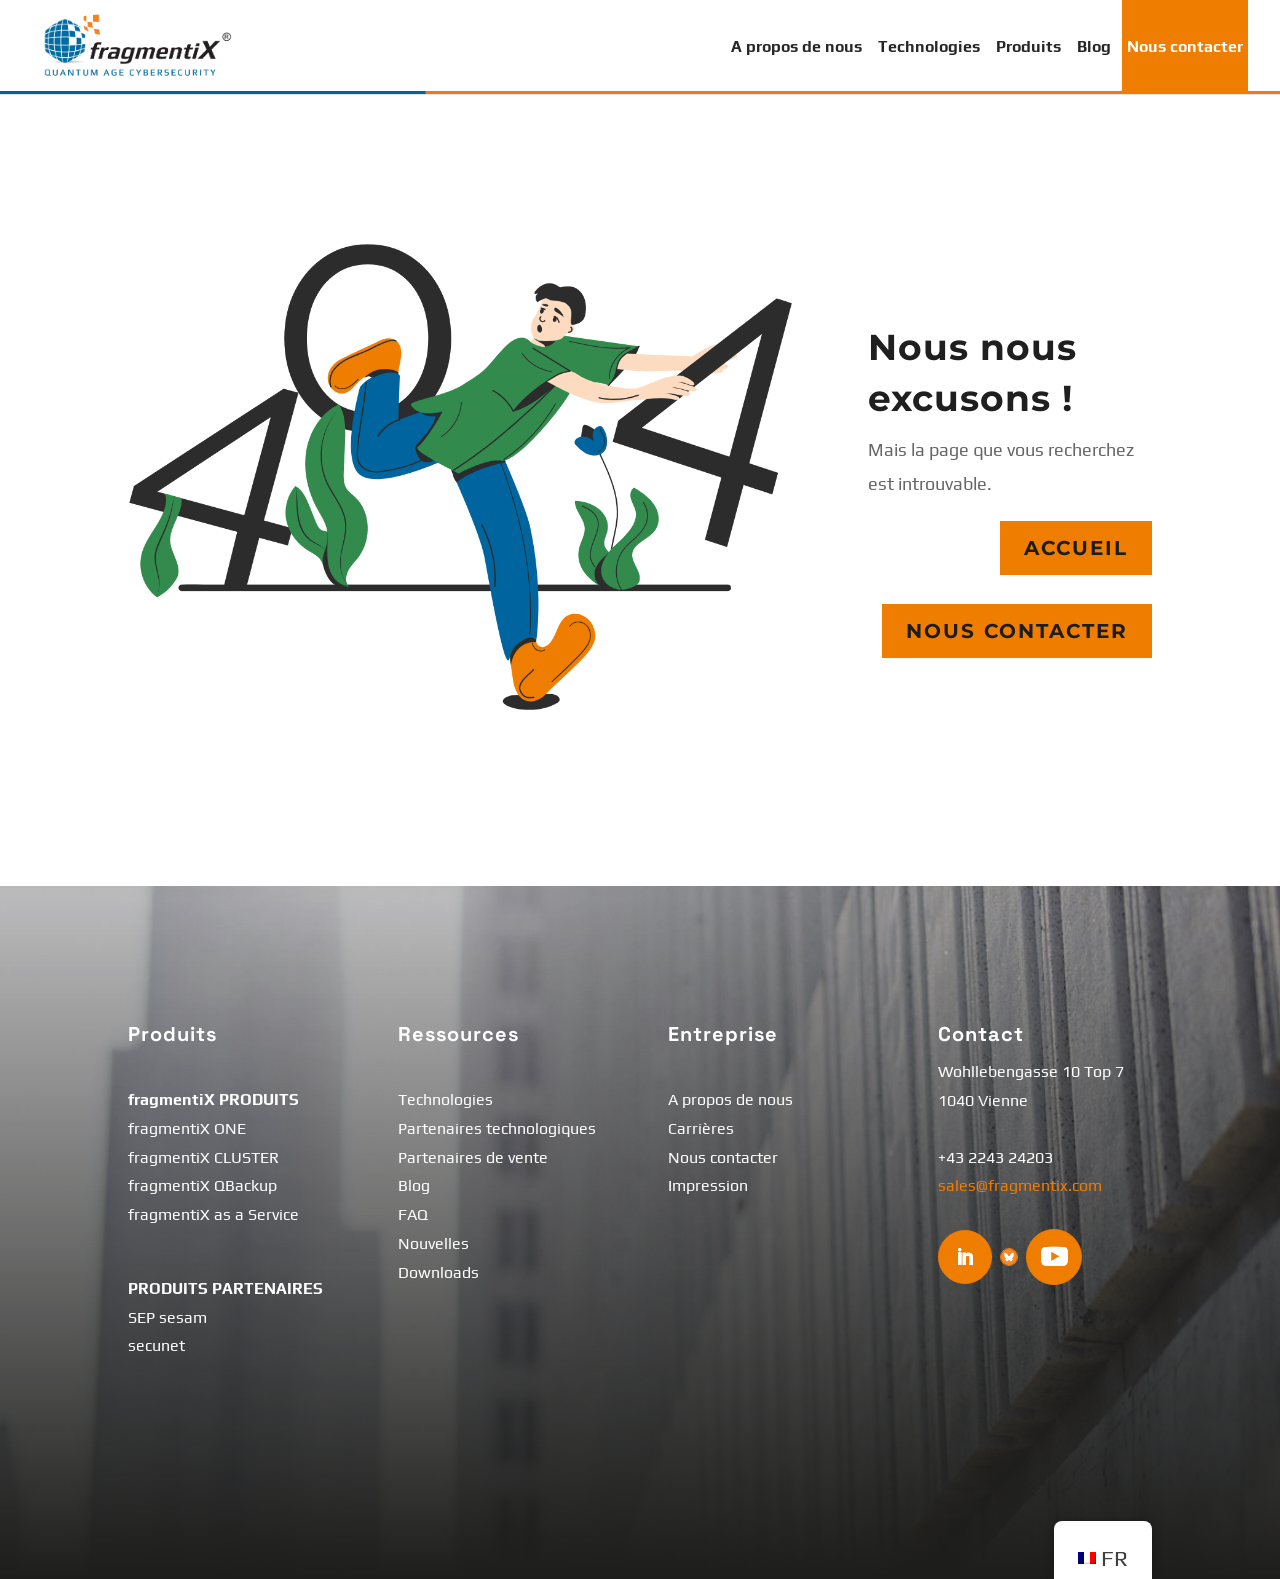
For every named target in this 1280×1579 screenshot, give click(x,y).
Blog (1094, 46)
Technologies (929, 46)
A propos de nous (796, 46)
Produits (1028, 46)
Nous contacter (1185, 46)
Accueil (1076, 549)
